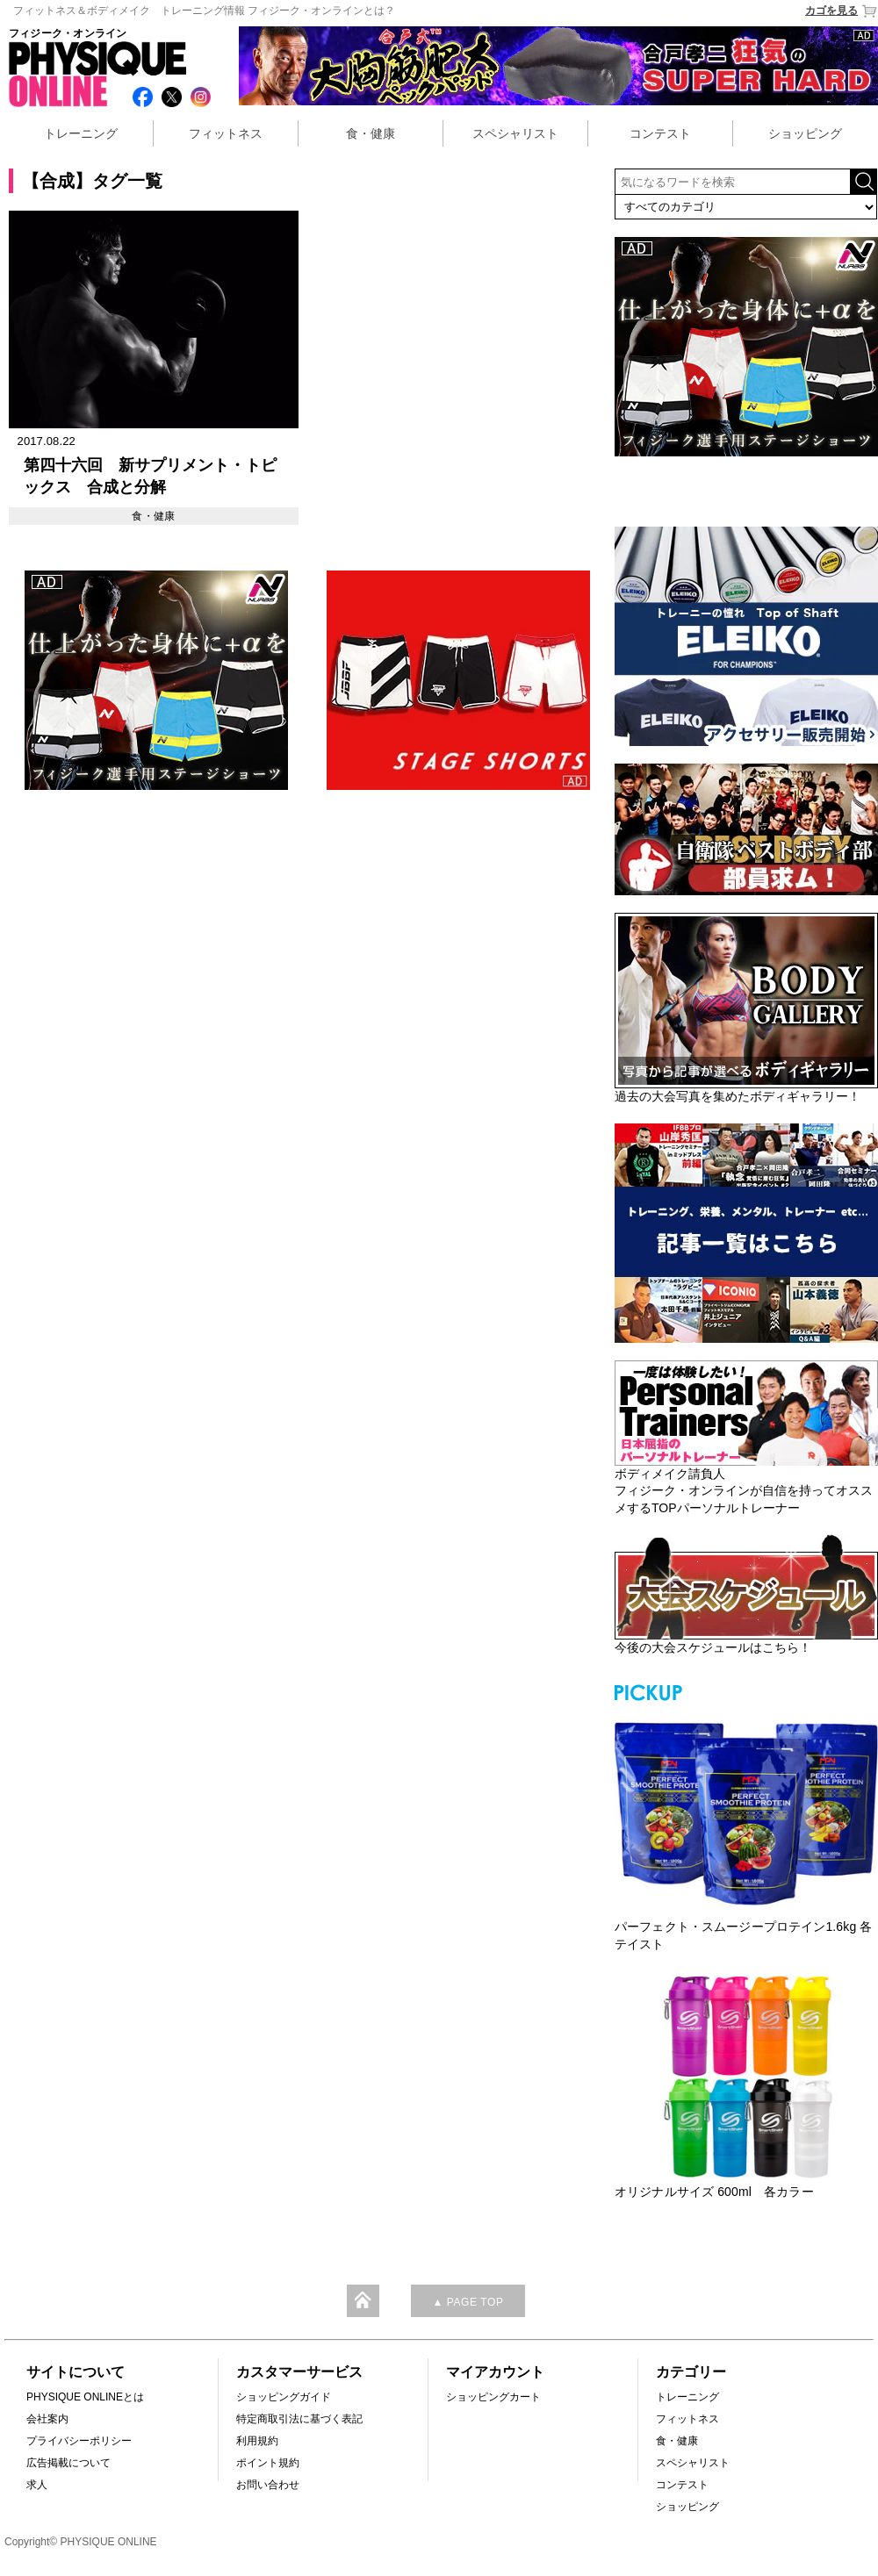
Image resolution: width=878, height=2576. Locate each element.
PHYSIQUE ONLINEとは (85, 2397)
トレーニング (81, 133)
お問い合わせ (267, 2485)
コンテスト (660, 133)
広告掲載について (68, 2463)
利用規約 (257, 2441)
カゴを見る (841, 11)
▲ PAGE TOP (467, 2302)
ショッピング (805, 133)
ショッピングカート (493, 2397)
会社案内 (47, 2419)
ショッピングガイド (283, 2397)
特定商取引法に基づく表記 (299, 2419)
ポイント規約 (267, 2463)
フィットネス (226, 133)
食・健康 (370, 133)
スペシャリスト (515, 133)
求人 (36, 2485)
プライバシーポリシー (79, 2441)
